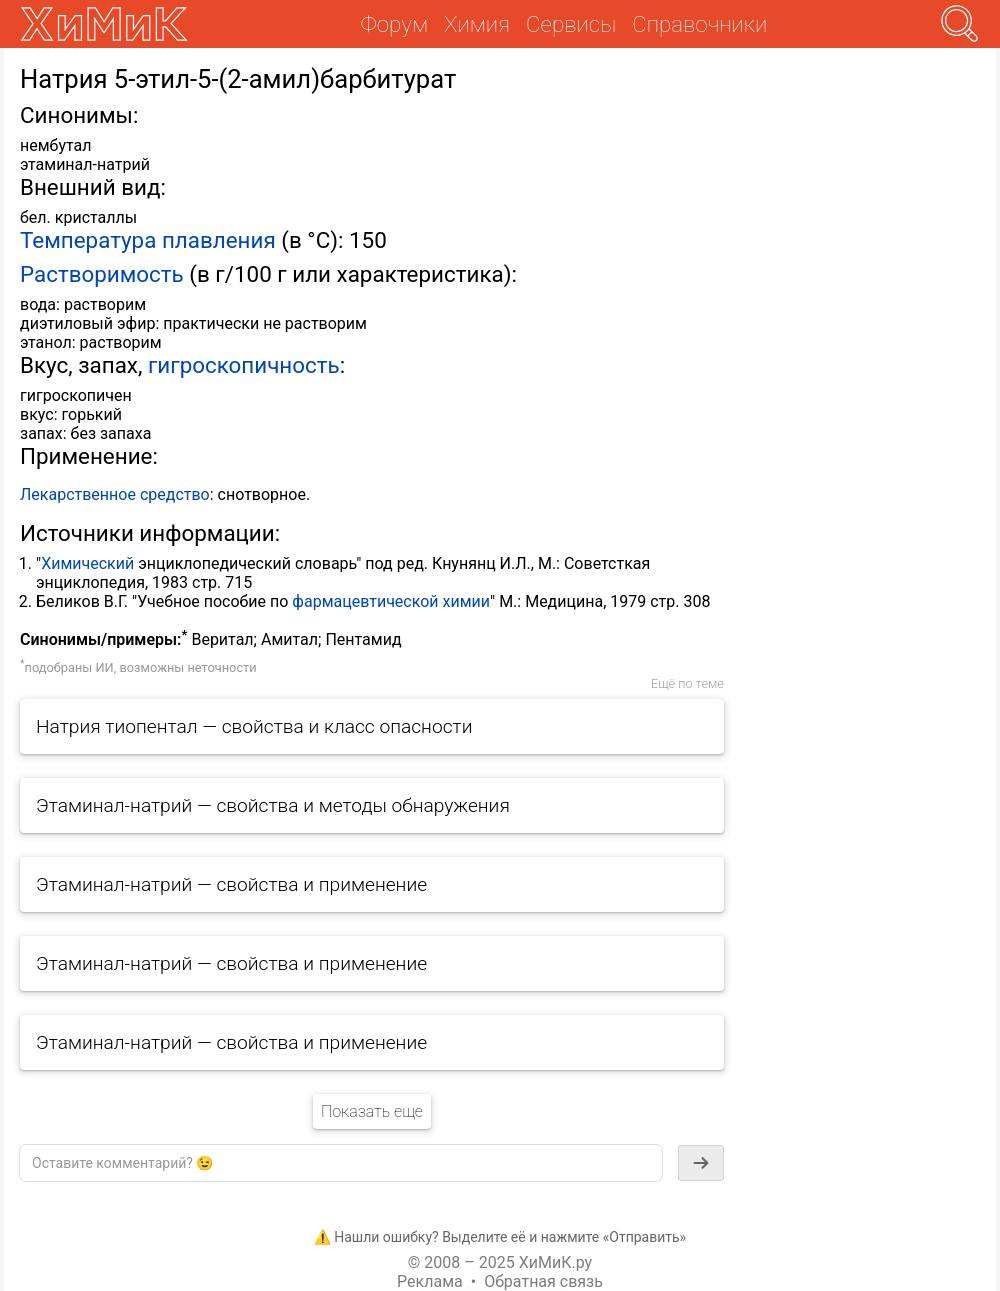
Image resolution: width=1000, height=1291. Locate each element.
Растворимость (102, 274)
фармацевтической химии (391, 601)
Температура (88, 240)
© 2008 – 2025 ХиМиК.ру (500, 1262)
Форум (394, 24)
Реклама (430, 1281)
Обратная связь (543, 1281)
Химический (87, 563)
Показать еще (372, 1111)
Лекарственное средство (115, 494)
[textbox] (341, 1163)
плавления (219, 240)
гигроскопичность (244, 365)
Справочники (699, 24)
